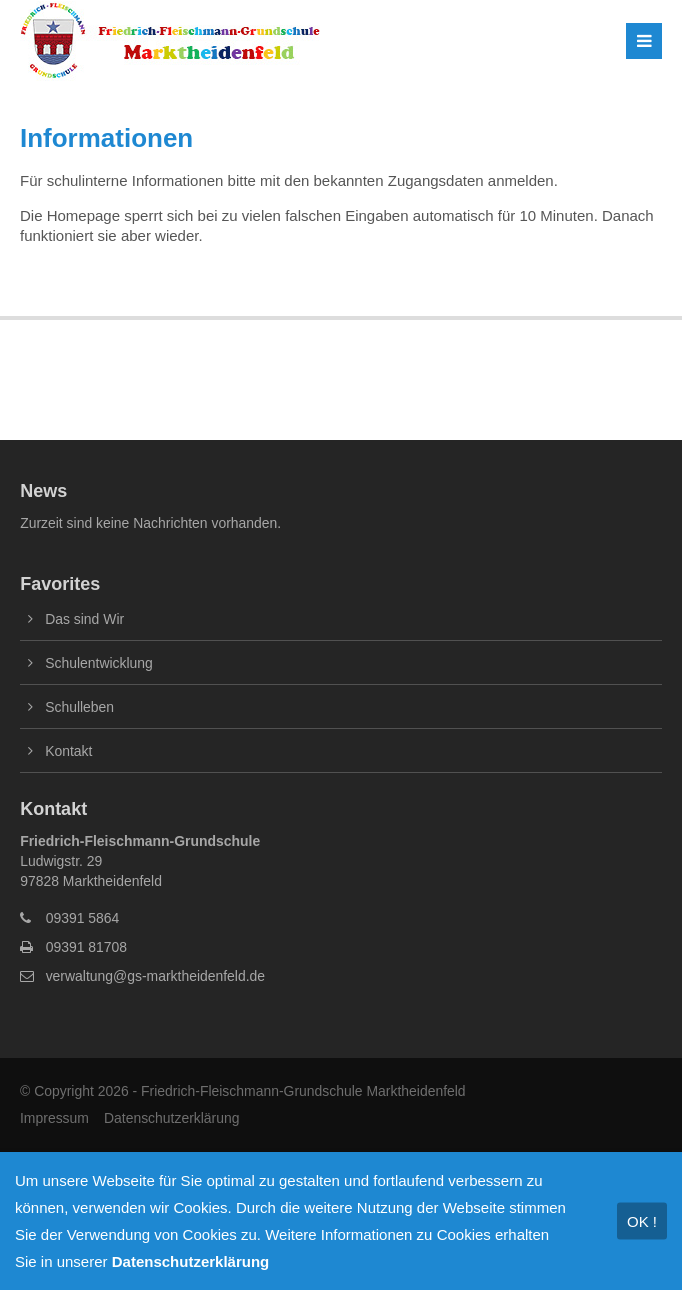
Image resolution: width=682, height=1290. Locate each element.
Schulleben (79, 707)
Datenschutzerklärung (172, 1118)
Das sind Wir (84, 619)
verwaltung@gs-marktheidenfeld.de (155, 976)
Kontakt (68, 751)
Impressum (54, 1118)
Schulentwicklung (99, 663)
